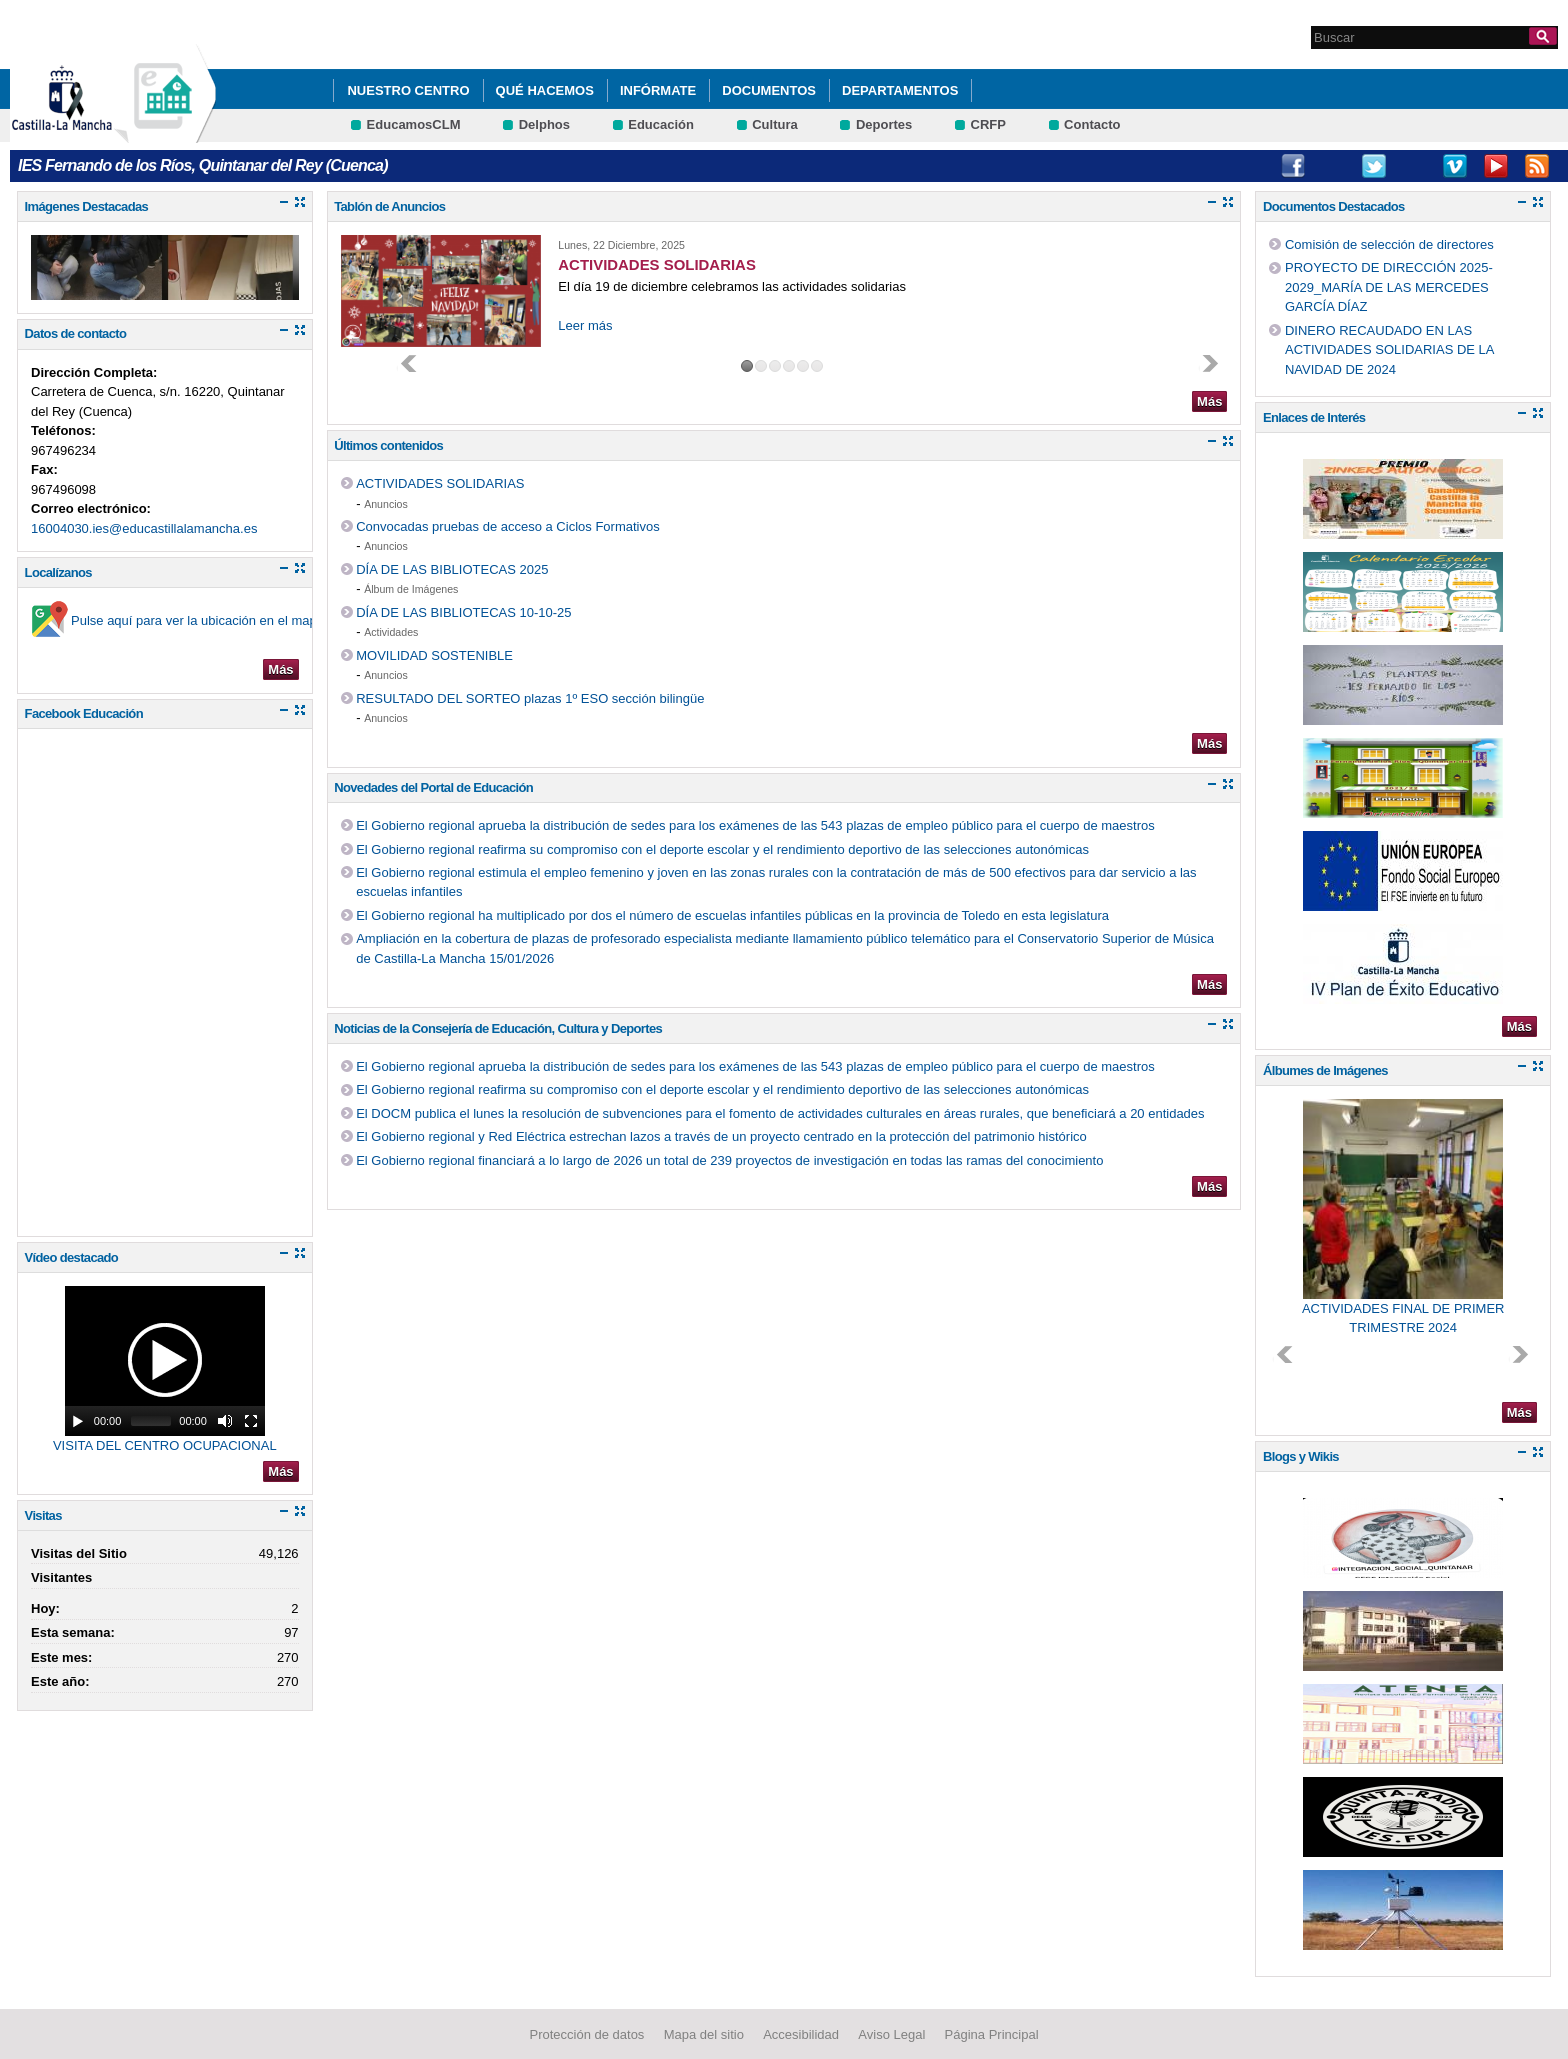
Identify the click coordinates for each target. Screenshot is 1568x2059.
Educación (661, 124)
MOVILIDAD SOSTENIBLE (434, 655)
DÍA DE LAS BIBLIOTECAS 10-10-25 (463, 612)
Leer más (585, 325)
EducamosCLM (414, 124)
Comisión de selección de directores (1389, 244)
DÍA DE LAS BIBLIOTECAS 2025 (452, 569)
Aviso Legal (891, 2033)
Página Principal (992, 2033)
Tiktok (1415, 166)
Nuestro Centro (408, 90)
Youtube (1496, 166)
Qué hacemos (545, 90)
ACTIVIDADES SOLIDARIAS (440, 483)
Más (280, 669)
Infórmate (658, 90)
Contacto (1092, 124)
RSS (1537, 166)
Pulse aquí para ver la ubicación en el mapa (197, 620)
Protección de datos (586, 2033)
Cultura (775, 124)
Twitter (1374, 166)
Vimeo (1455, 166)
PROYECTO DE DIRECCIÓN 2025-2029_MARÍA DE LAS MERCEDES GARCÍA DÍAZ (1389, 287)
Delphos (544, 124)
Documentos (769, 90)
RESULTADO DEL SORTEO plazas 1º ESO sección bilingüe (530, 698)
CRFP (988, 124)
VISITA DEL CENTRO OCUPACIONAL (165, 1445)
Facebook (1293, 166)
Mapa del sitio (704, 2033)
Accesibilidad (801, 2033)
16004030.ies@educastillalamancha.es (144, 528)
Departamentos (900, 90)
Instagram (1333, 166)
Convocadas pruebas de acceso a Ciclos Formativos (507, 526)
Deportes (884, 124)
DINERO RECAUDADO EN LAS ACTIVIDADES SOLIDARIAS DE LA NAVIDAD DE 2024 (1389, 350)
